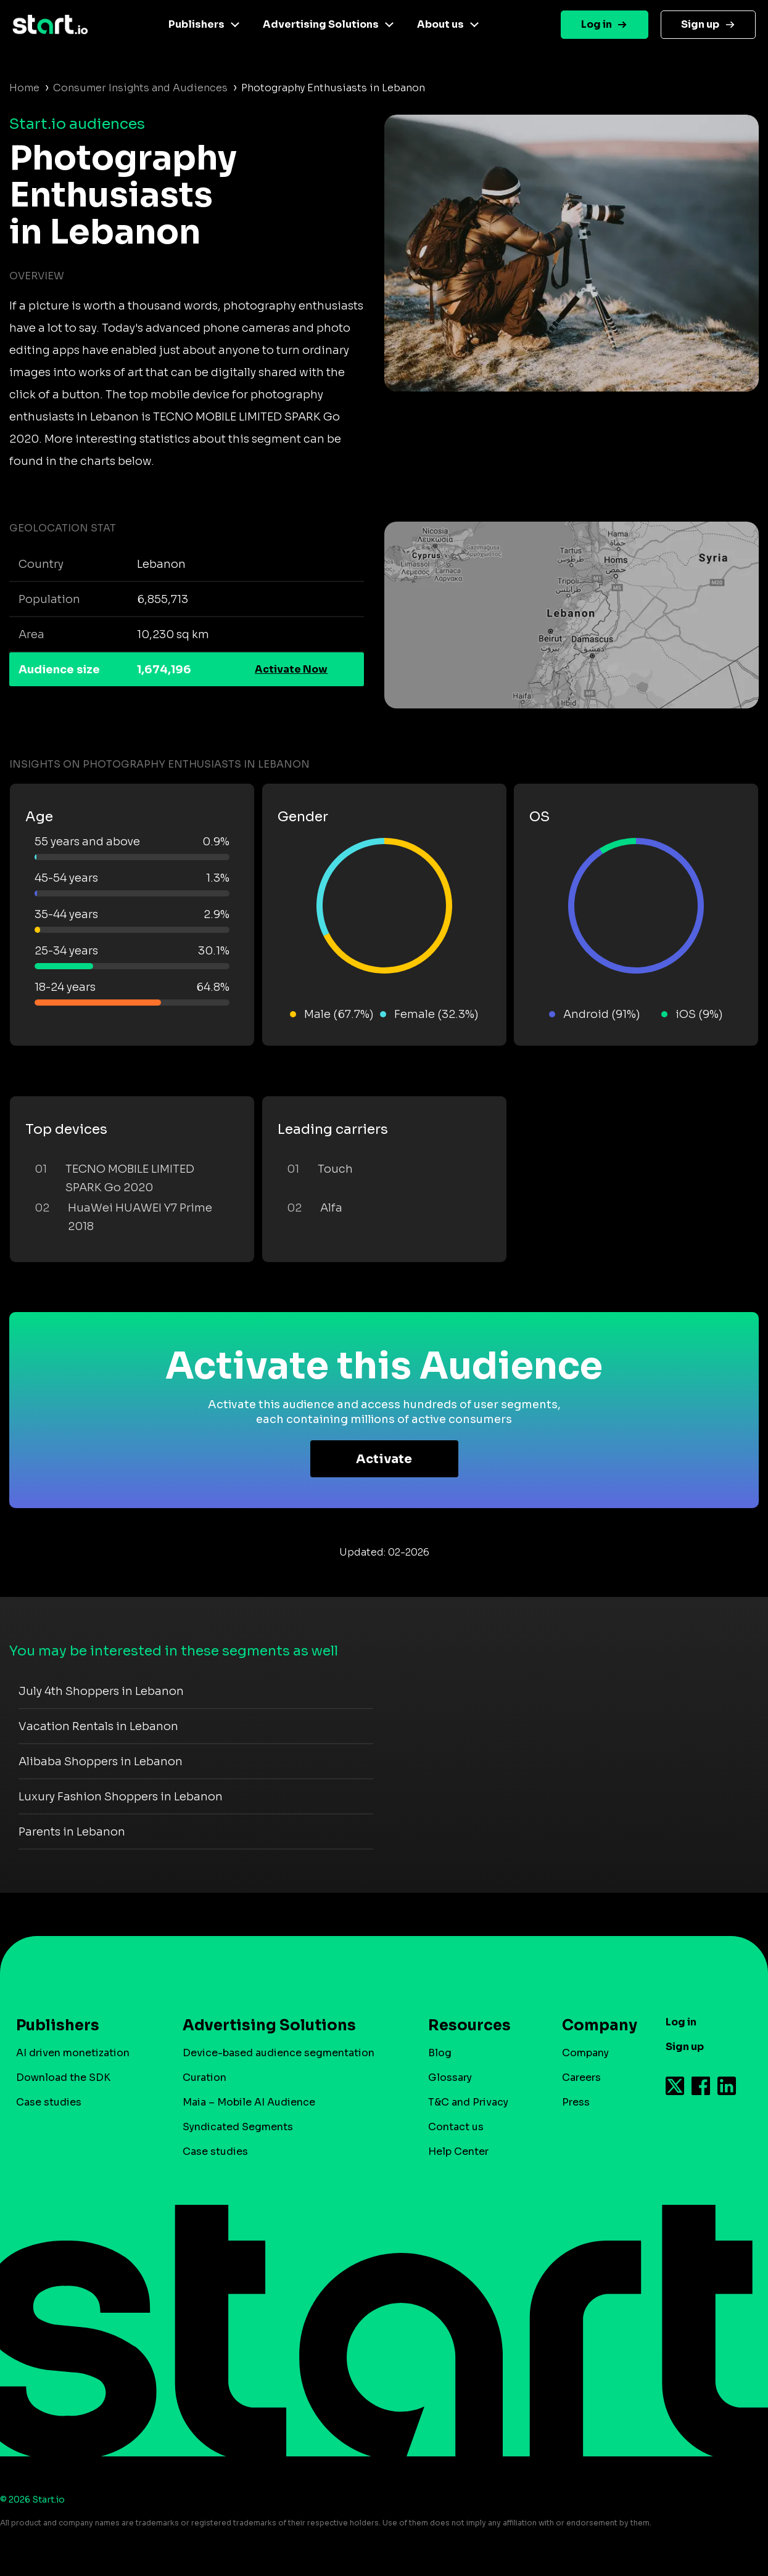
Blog (440, 2052)
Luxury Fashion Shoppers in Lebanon (121, 1796)
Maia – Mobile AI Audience (249, 2102)
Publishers (196, 24)
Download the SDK (63, 2077)
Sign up (700, 24)
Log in (596, 24)
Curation (204, 2077)
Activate (384, 1459)
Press (576, 2102)
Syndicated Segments (238, 2126)
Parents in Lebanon (72, 1832)
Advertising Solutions (321, 24)
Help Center (458, 2151)
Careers (581, 2077)
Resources (469, 2025)
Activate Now (291, 669)
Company (594, 2025)
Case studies (48, 2102)
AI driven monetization (73, 2052)
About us (440, 24)
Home (24, 87)
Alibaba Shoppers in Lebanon (101, 1761)
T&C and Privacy (468, 2102)
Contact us (456, 2126)
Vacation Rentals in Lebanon (98, 1726)
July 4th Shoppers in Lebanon (101, 1691)
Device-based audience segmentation (278, 2052)
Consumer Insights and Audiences (140, 87)
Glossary (450, 2077)
